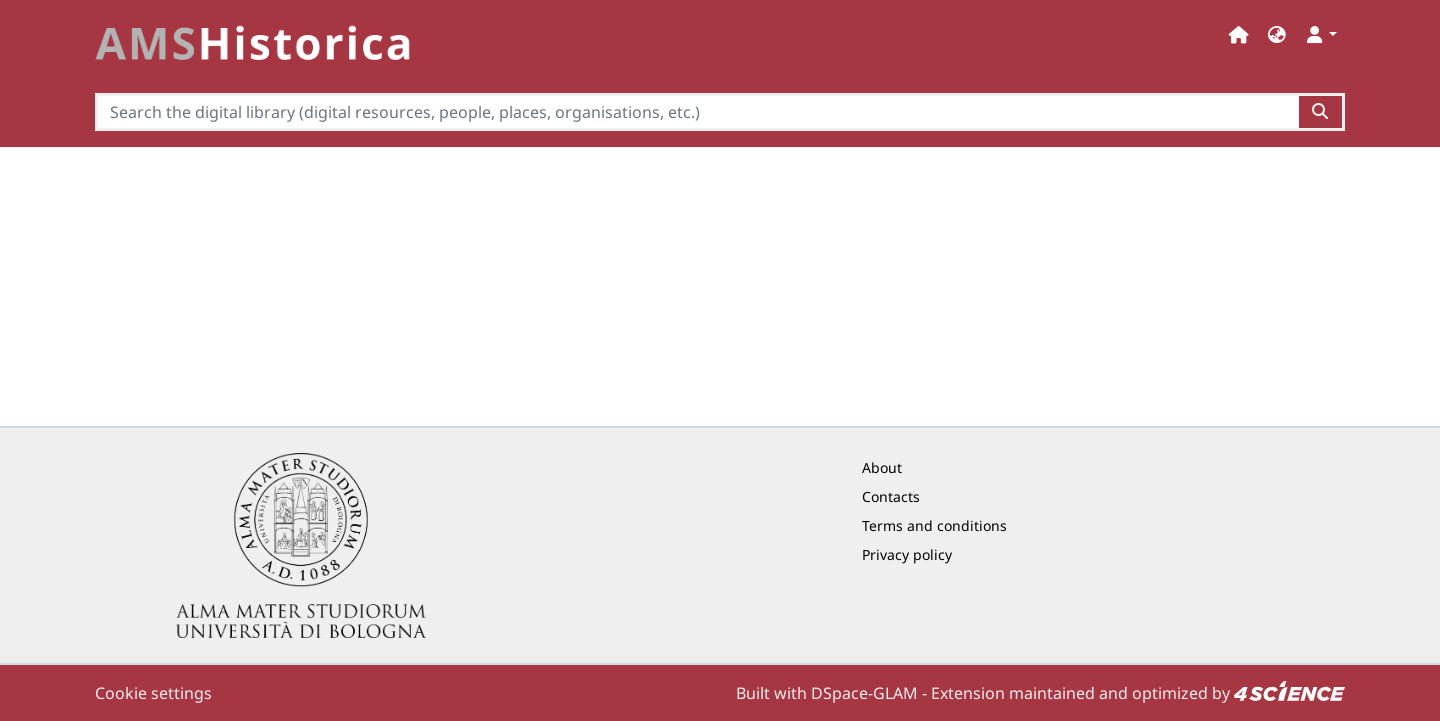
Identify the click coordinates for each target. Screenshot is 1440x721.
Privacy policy (907, 554)
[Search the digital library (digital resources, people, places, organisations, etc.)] (697, 112)
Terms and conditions (934, 525)
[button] (1277, 34)
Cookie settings (153, 693)
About (882, 467)
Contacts (891, 496)
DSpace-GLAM (864, 693)
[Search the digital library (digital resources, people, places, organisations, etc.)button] (1321, 112)
